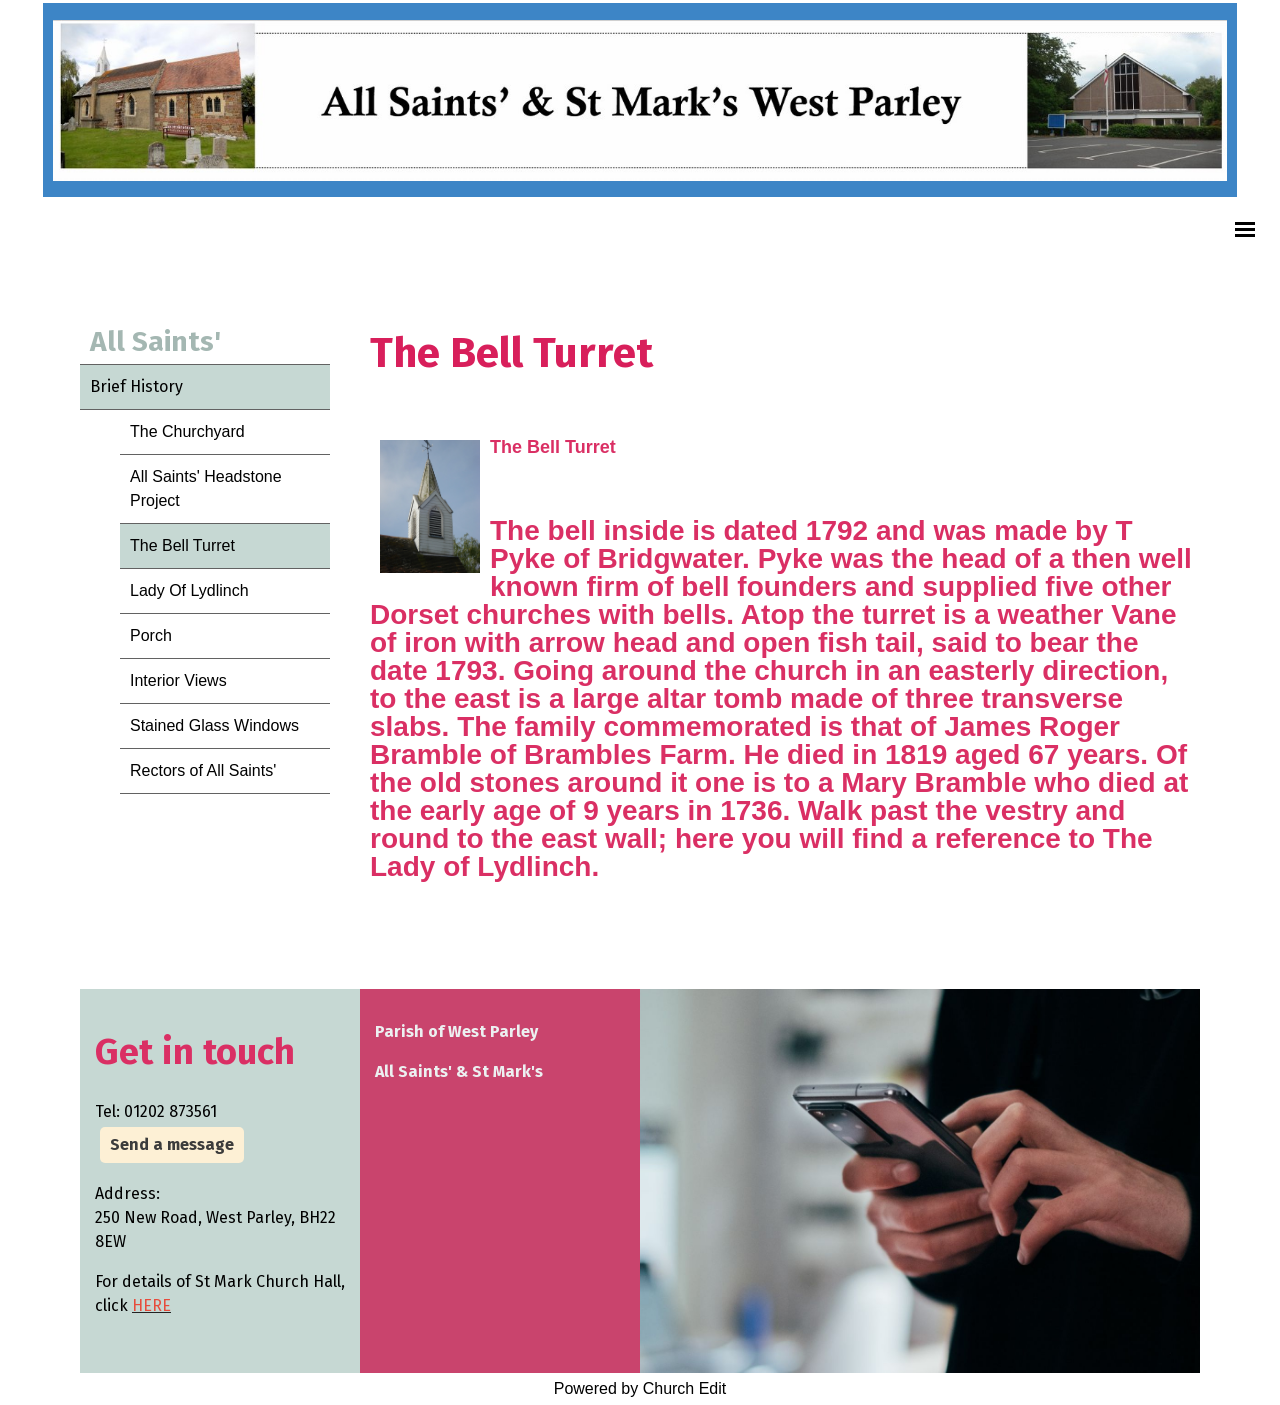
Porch (151, 635)
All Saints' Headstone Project (206, 488)
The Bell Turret (182, 545)
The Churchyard (187, 431)
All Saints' (155, 341)
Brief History (136, 386)
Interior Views (178, 680)
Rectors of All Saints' (203, 770)
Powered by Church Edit (640, 1388)
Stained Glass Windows (214, 725)
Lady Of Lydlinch (189, 590)
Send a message (172, 1144)
